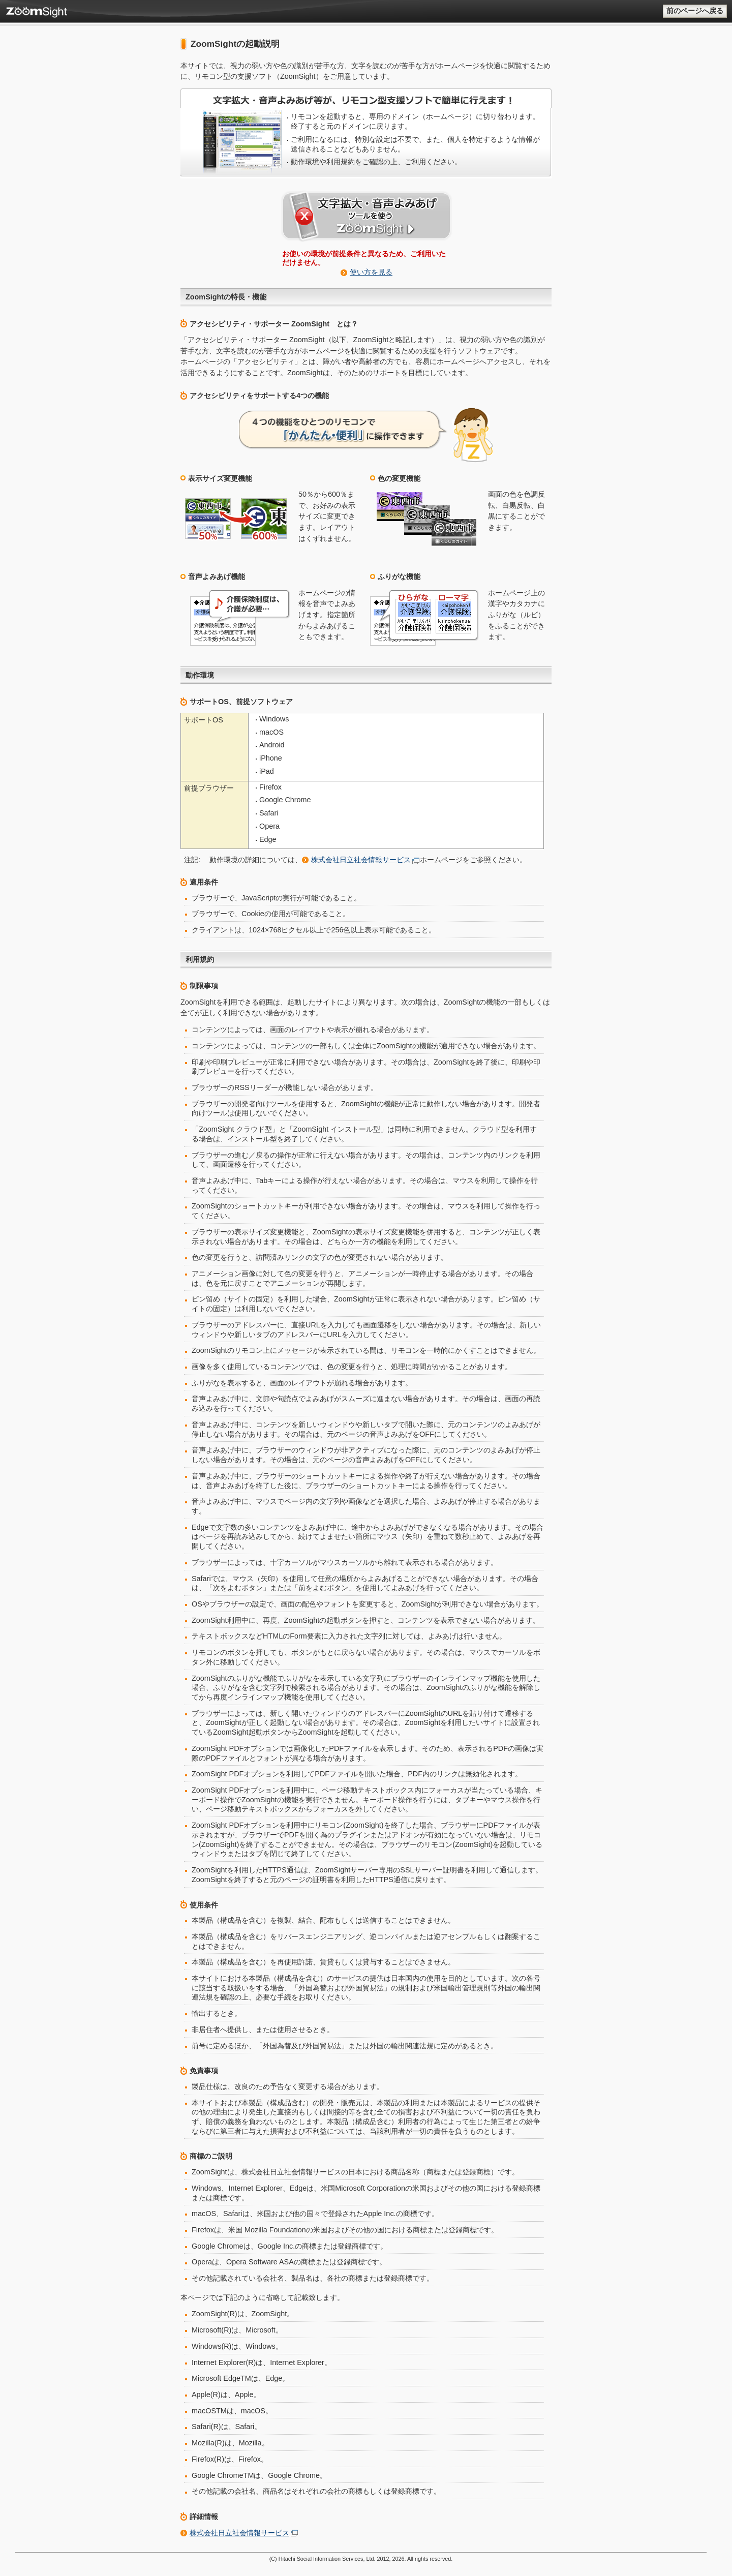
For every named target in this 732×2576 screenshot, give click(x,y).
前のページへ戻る (694, 11)
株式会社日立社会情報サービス (361, 860)
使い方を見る (371, 272)
